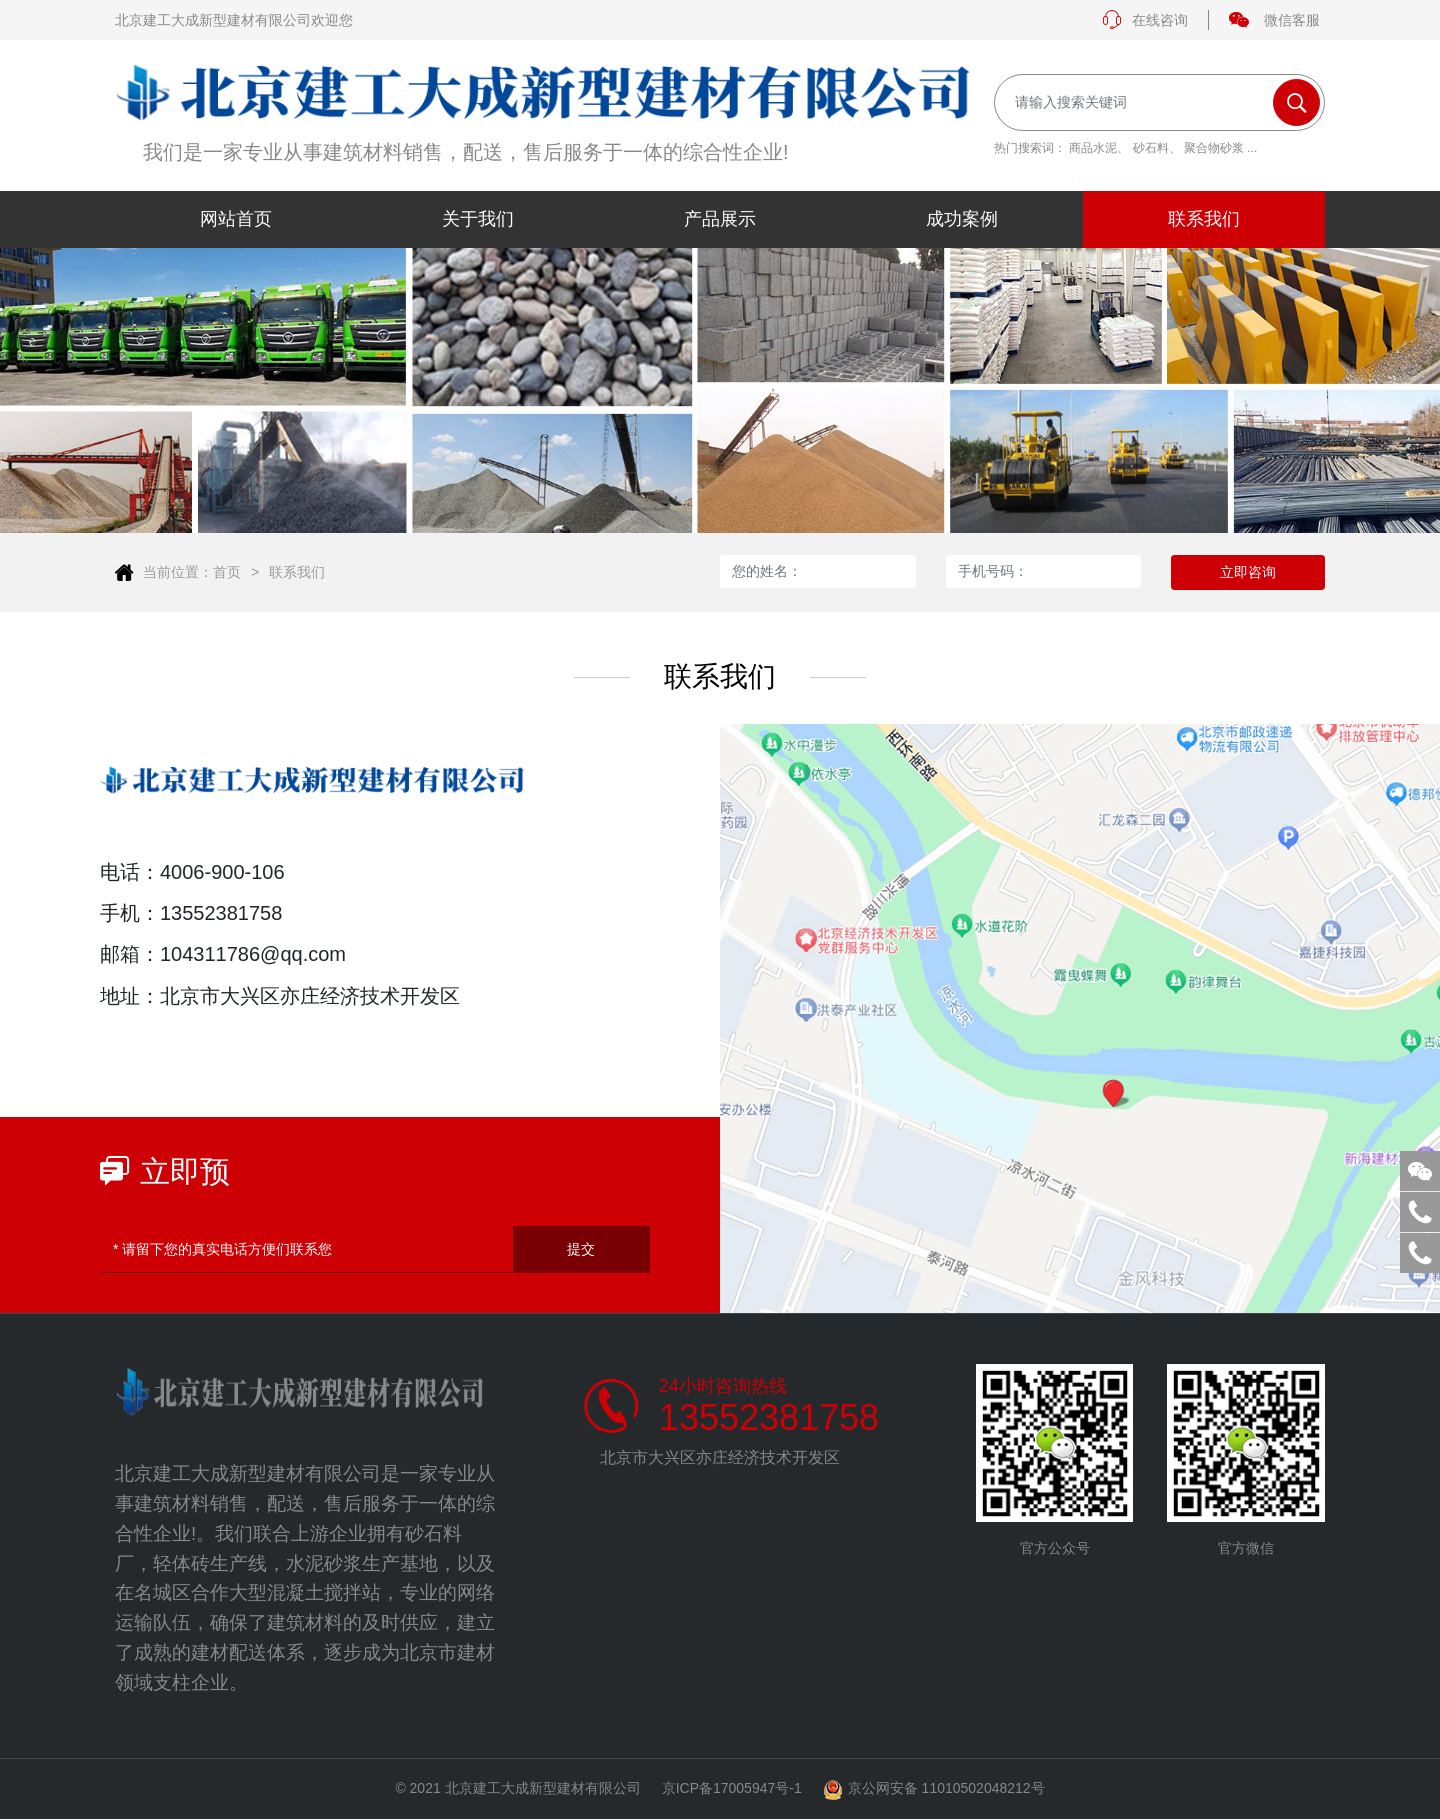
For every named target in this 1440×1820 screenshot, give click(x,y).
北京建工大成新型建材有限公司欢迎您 (234, 20)
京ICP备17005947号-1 (732, 1789)
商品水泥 (1093, 148)
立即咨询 (1248, 572)
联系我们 (297, 572)
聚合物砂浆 (1214, 148)
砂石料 (1151, 148)
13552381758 (769, 1418)
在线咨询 (1145, 20)
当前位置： (178, 572)
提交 (581, 1249)
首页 (227, 572)
